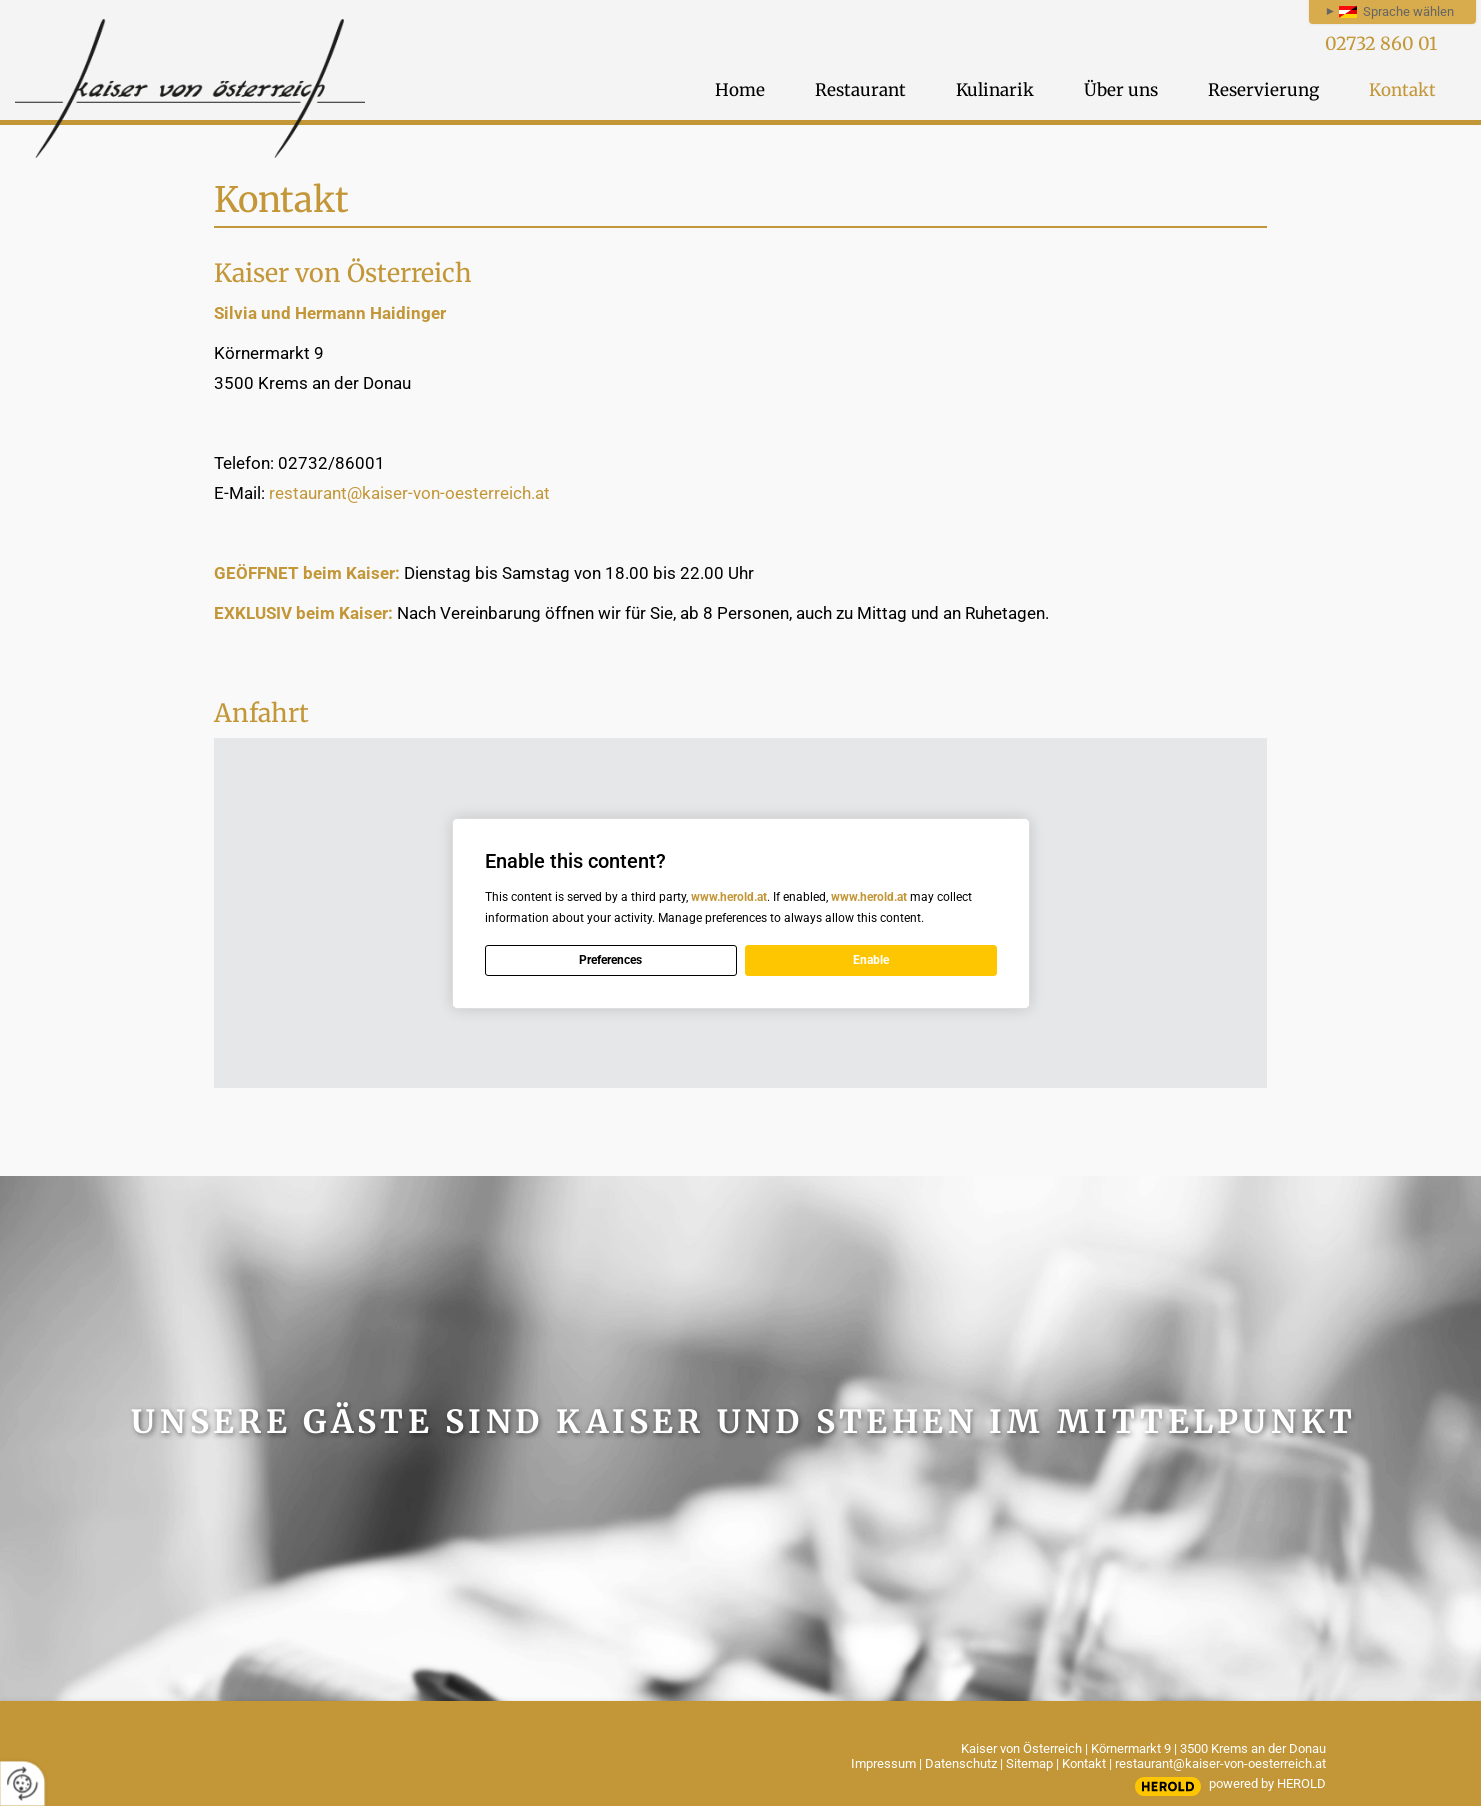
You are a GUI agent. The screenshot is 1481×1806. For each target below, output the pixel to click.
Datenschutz (961, 1763)
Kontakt (1084, 1763)
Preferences (610, 960)
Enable (871, 960)
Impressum (883, 1763)
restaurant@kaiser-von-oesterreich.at (411, 493)
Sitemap (1029, 1763)
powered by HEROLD (1267, 1783)
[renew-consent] (22, 1783)
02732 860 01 (1381, 43)
